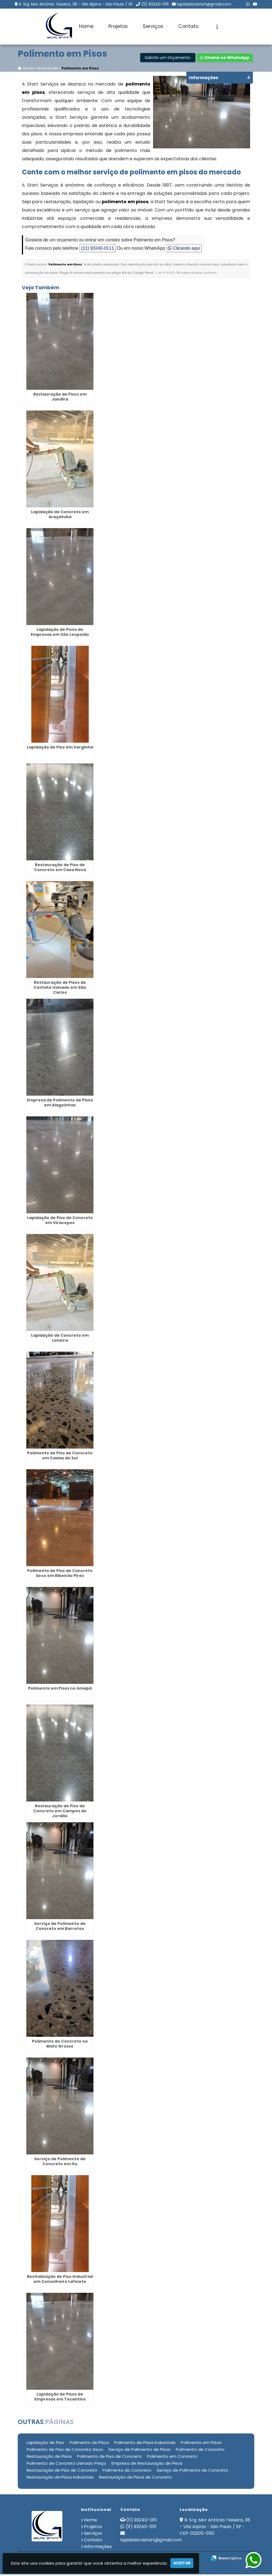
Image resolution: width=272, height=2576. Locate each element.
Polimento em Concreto (172, 2458)
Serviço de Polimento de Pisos (139, 2451)
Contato (188, 26)
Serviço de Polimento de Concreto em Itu (60, 2162)
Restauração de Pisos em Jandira (60, 398)
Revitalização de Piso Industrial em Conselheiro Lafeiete (60, 2280)
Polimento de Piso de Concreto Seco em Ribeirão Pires (60, 1574)
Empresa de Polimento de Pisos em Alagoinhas (60, 1104)
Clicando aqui (184, 249)
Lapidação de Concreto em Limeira (60, 1339)
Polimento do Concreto (127, 2471)
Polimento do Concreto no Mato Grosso (60, 2045)
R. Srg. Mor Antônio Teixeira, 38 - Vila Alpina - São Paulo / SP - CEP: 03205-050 (215, 2528)
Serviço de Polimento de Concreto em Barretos (60, 1927)
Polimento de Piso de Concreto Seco (65, 2451)
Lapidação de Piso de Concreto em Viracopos (60, 1221)
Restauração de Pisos (49, 2458)
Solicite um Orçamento (167, 59)
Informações (98, 2548)
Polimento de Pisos (89, 2444)
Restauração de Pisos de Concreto (135, 2478)
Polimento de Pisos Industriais (145, 2444)
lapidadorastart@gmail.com (204, 4)
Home (86, 26)
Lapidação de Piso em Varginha (60, 748)
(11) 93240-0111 (155, 4)
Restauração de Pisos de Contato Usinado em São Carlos (60, 989)
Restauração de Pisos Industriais (60, 2478)
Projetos (118, 26)
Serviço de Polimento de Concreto (192, 2471)
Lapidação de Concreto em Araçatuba (60, 515)
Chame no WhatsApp (224, 59)
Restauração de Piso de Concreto (62, 2471)
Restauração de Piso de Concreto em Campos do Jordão (60, 1812)
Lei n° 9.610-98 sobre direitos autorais (187, 274)
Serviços (153, 26)
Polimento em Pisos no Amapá (60, 1689)
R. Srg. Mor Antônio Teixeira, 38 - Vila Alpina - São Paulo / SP (76, 4)
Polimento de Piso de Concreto (109, 2458)
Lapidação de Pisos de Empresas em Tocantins (60, 2398)
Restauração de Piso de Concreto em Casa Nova (60, 868)
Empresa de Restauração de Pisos (146, 2464)
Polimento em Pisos (201, 2444)
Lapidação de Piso (45, 2444)
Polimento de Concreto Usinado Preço (66, 2464)
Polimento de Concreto (200, 2451)
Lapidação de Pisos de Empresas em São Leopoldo (60, 633)
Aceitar (181, 2563)
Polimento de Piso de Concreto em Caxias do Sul (60, 1457)
